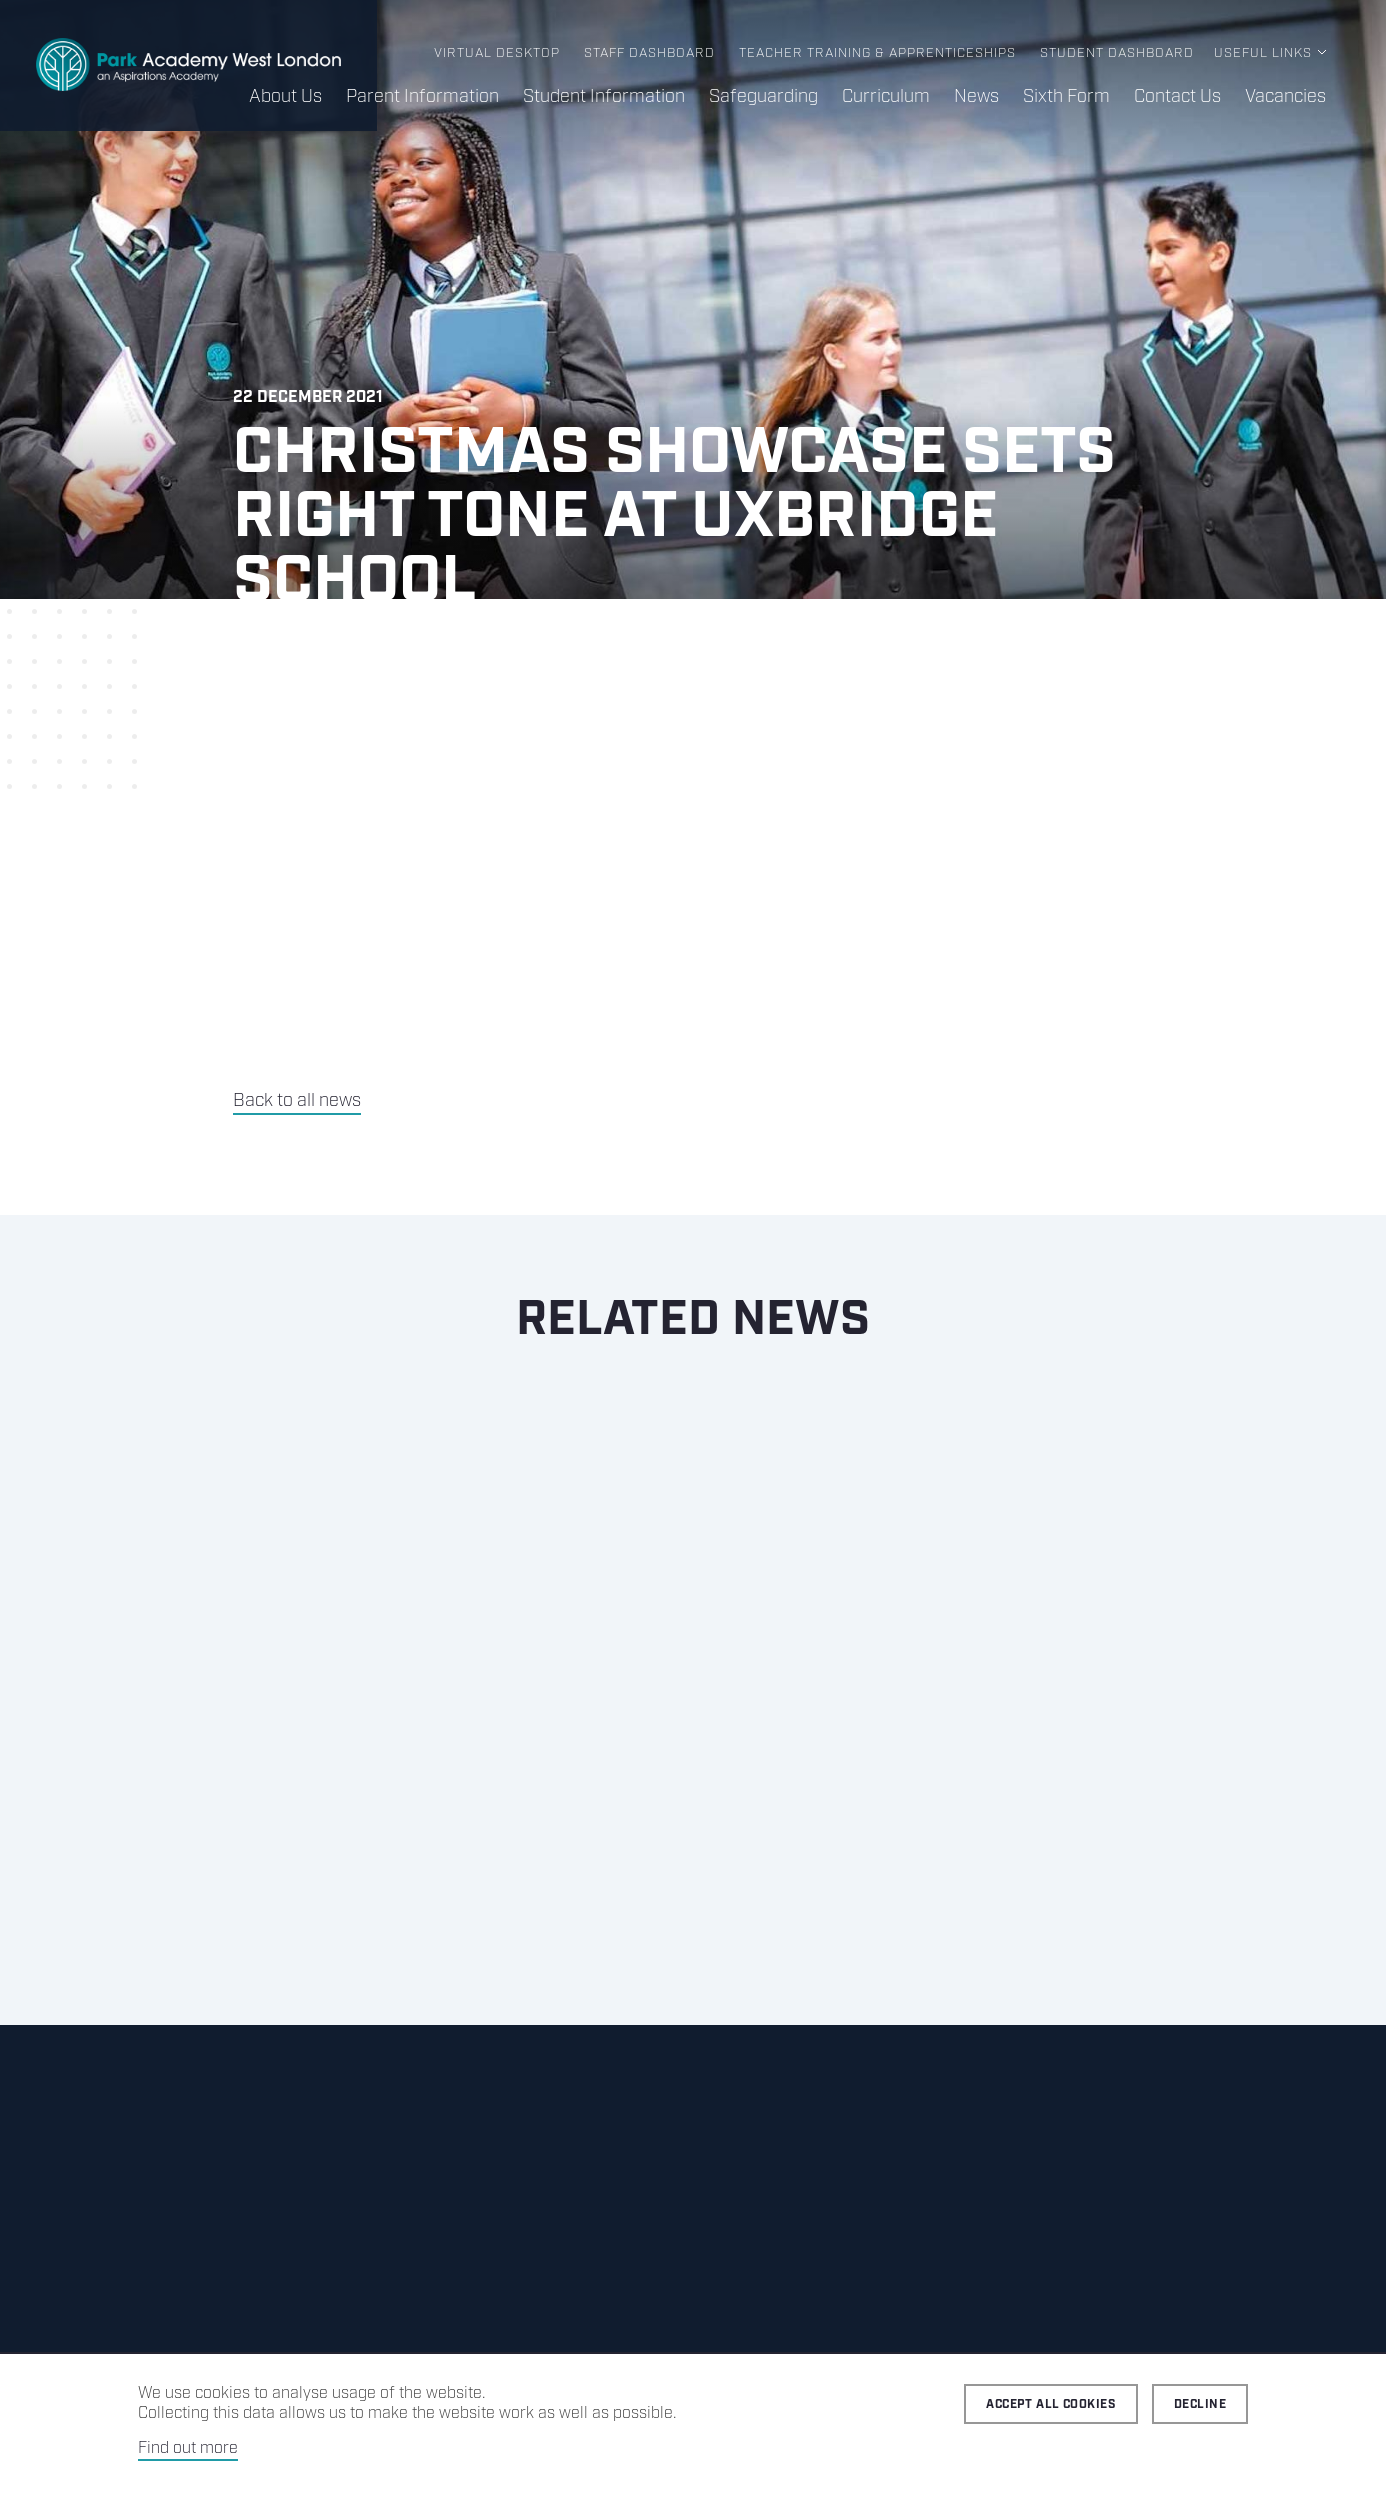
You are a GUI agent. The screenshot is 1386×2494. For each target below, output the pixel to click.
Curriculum (886, 97)
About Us (285, 97)
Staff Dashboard (649, 53)
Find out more (188, 2448)
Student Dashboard (1117, 53)
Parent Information (422, 97)
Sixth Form (1066, 97)
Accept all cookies (1051, 2404)
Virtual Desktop (497, 53)
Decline (1200, 2404)
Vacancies (1285, 97)
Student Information (604, 97)
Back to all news (297, 1101)
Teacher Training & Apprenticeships (877, 53)
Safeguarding (763, 97)
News (976, 97)
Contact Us (1177, 97)
